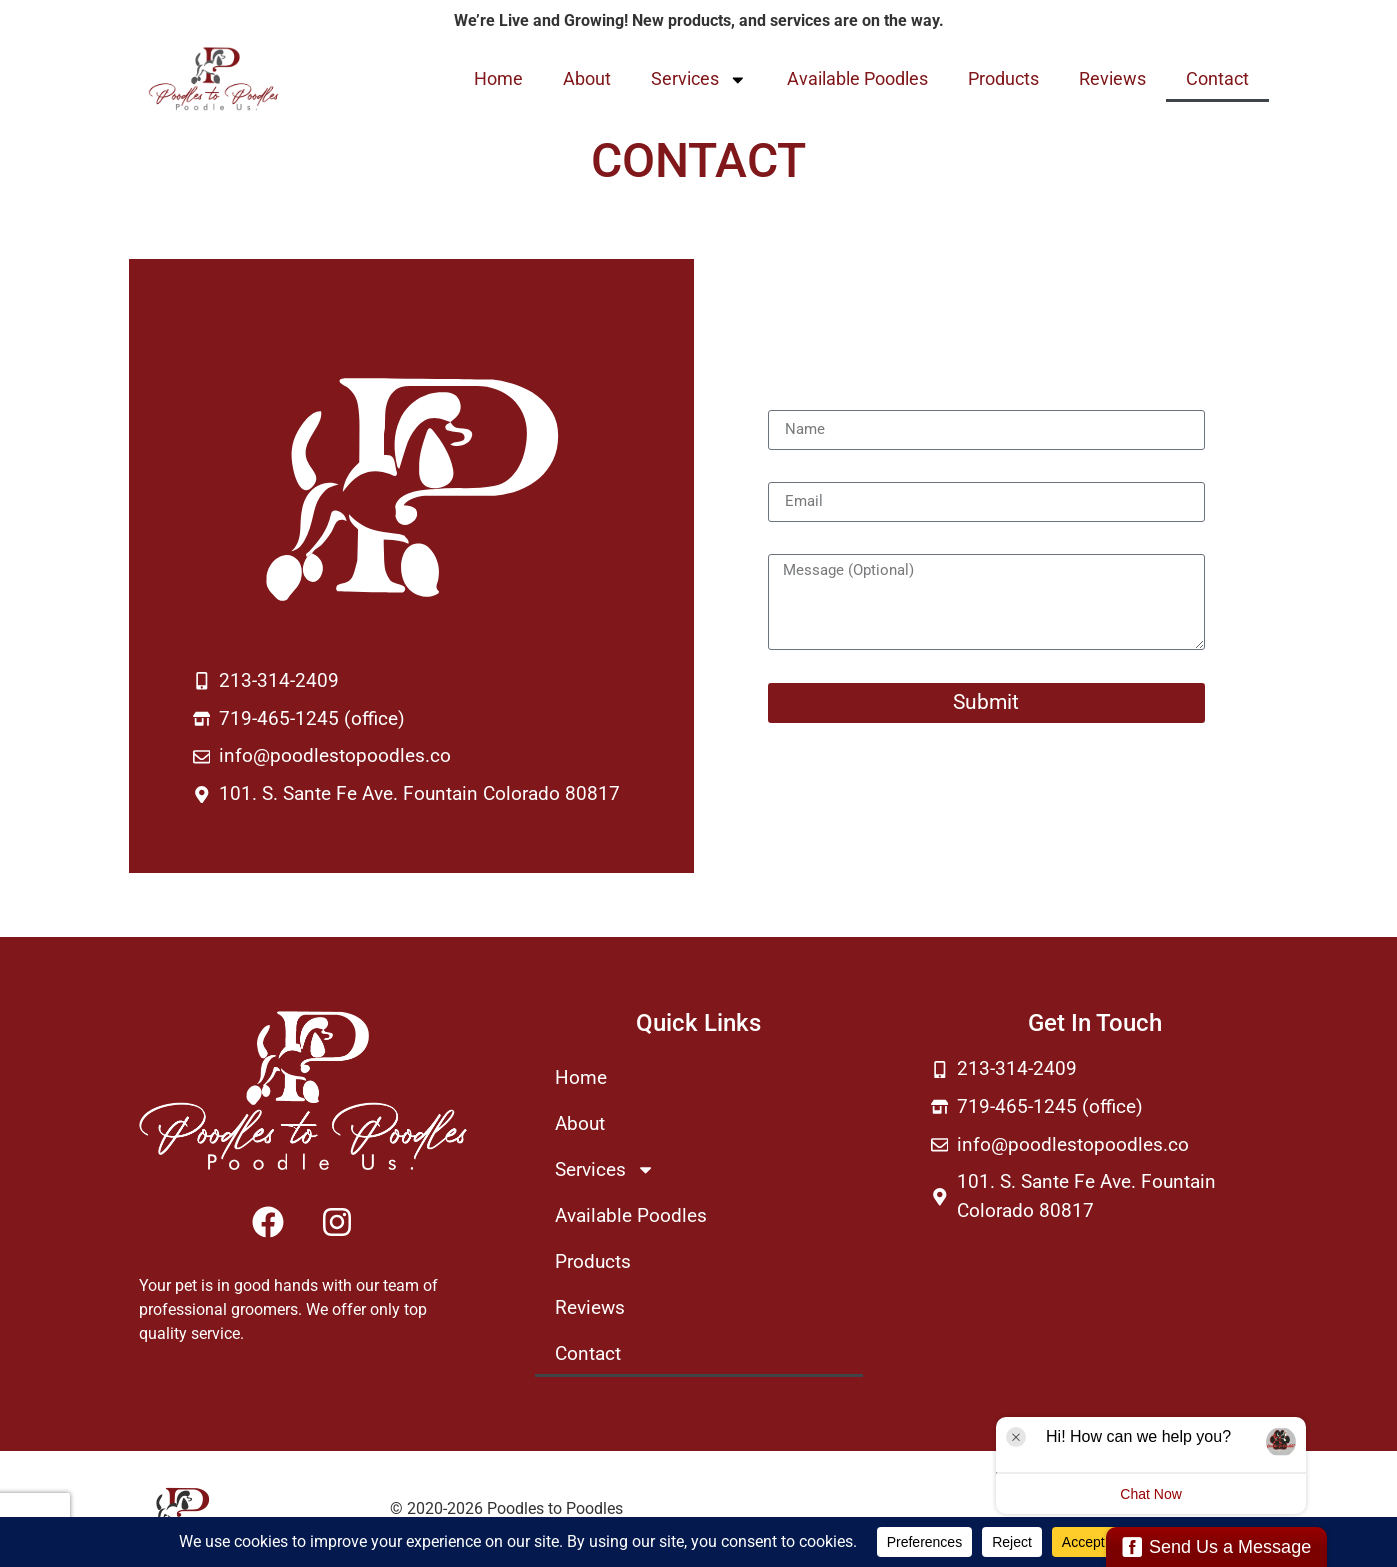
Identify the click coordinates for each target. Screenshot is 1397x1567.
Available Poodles (857, 79)
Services (699, 80)
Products (1003, 79)
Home (498, 79)
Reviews (1112, 79)
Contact (1217, 79)
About (587, 79)
